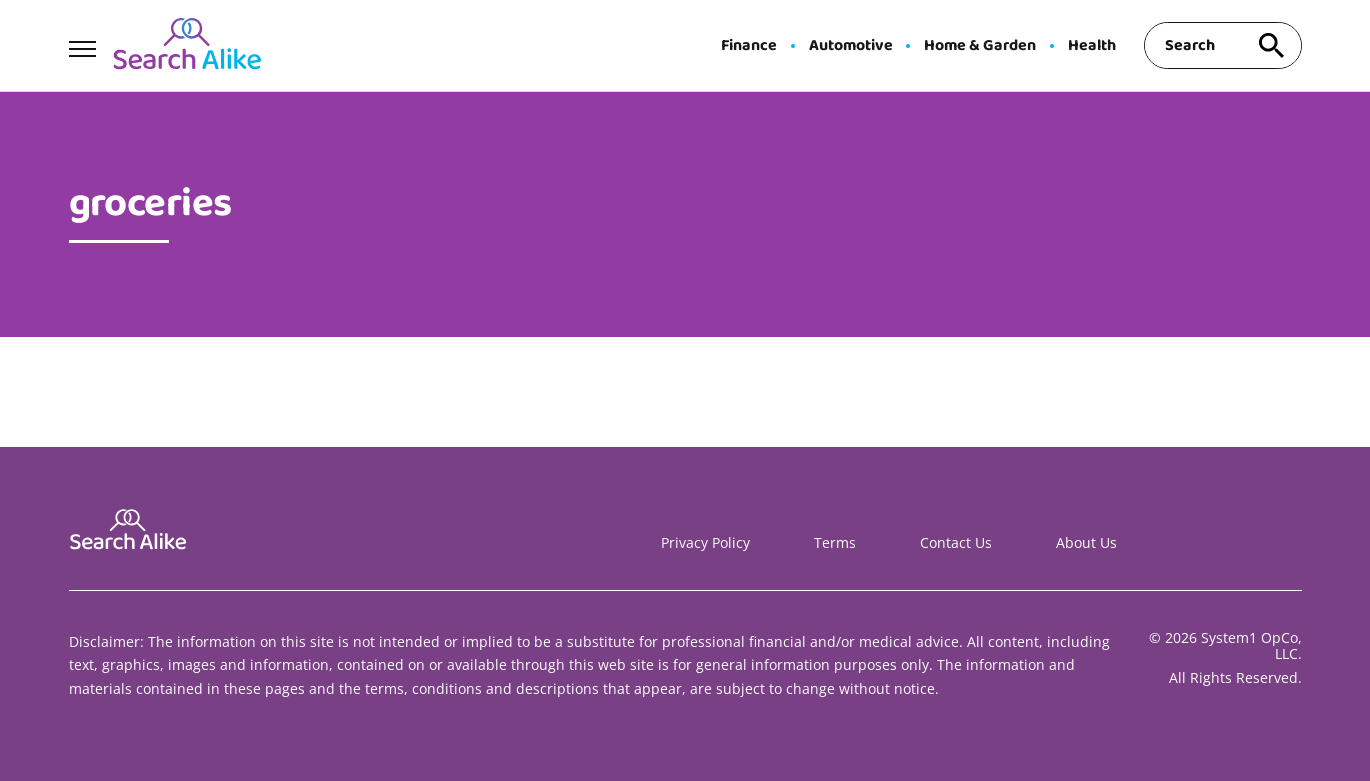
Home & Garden (980, 46)
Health (1092, 46)
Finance (749, 46)
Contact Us (956, 542)
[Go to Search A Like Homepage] (187, 46)
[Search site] (1272, 45)
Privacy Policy (705, 542)
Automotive (851, 46)
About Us (1086, 542)
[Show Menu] (82, 44)
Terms (835, 542)
